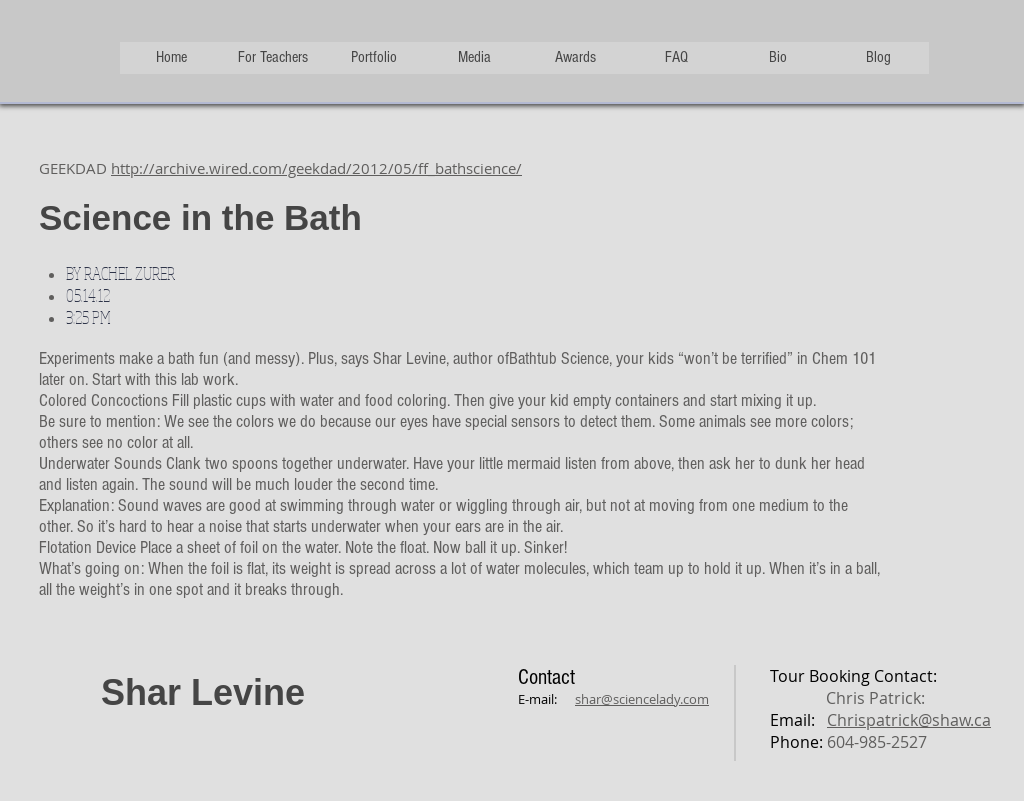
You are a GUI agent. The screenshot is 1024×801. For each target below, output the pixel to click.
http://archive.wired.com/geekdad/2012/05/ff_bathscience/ (316, 168)
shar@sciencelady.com (642, 699)
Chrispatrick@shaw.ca (909, 720)
